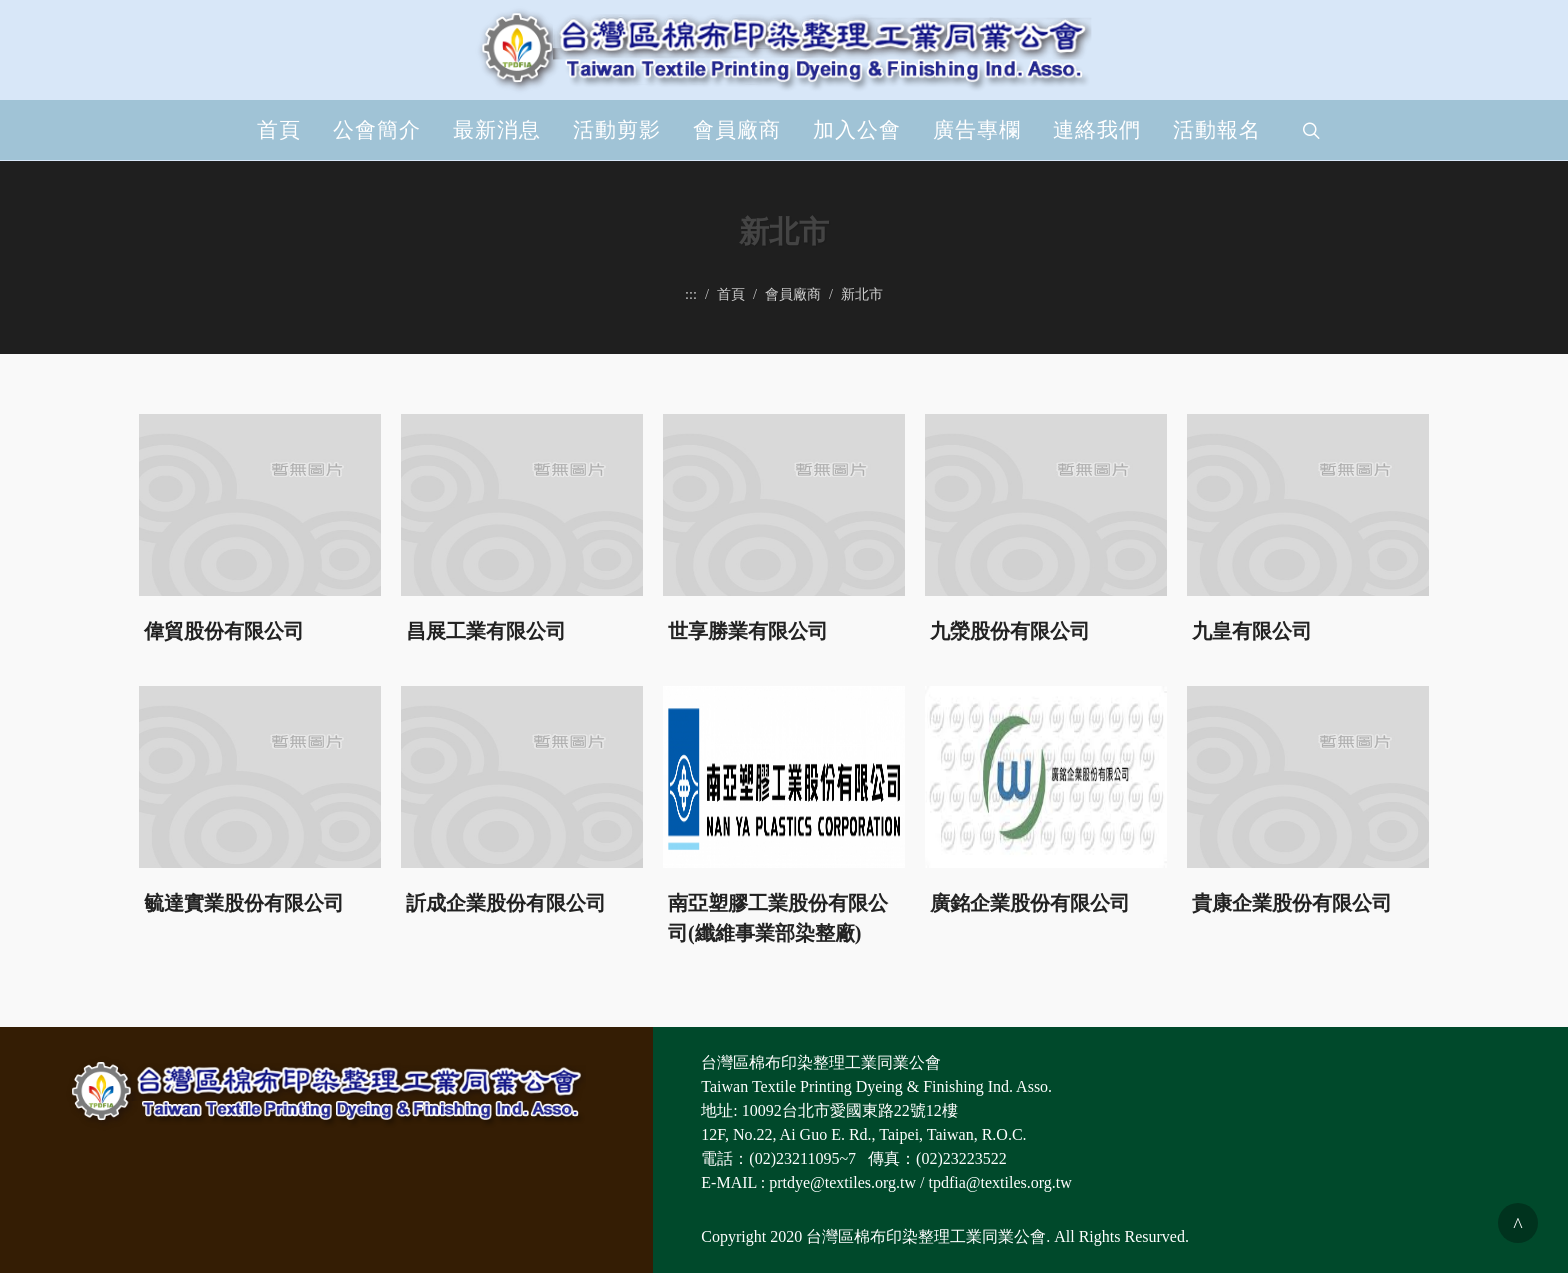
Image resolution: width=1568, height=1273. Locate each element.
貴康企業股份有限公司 (1292, 902)
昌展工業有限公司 (486, 630)
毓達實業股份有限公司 (244, 902)
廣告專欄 (977, 130)
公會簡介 (377, 130)
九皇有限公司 (1252, 630)
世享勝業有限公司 (748, 630)
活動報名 (1217, 130)
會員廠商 (737, 130)
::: (691, 294)
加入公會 (857, 130)
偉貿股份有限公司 (224, 630)
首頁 (279, 130)
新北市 (862, 294)
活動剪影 (617, 130)
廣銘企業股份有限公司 (1030, 902)
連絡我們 (1097, 130)
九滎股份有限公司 (1010, 630)
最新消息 (497, 130)
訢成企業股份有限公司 (506, 902)
